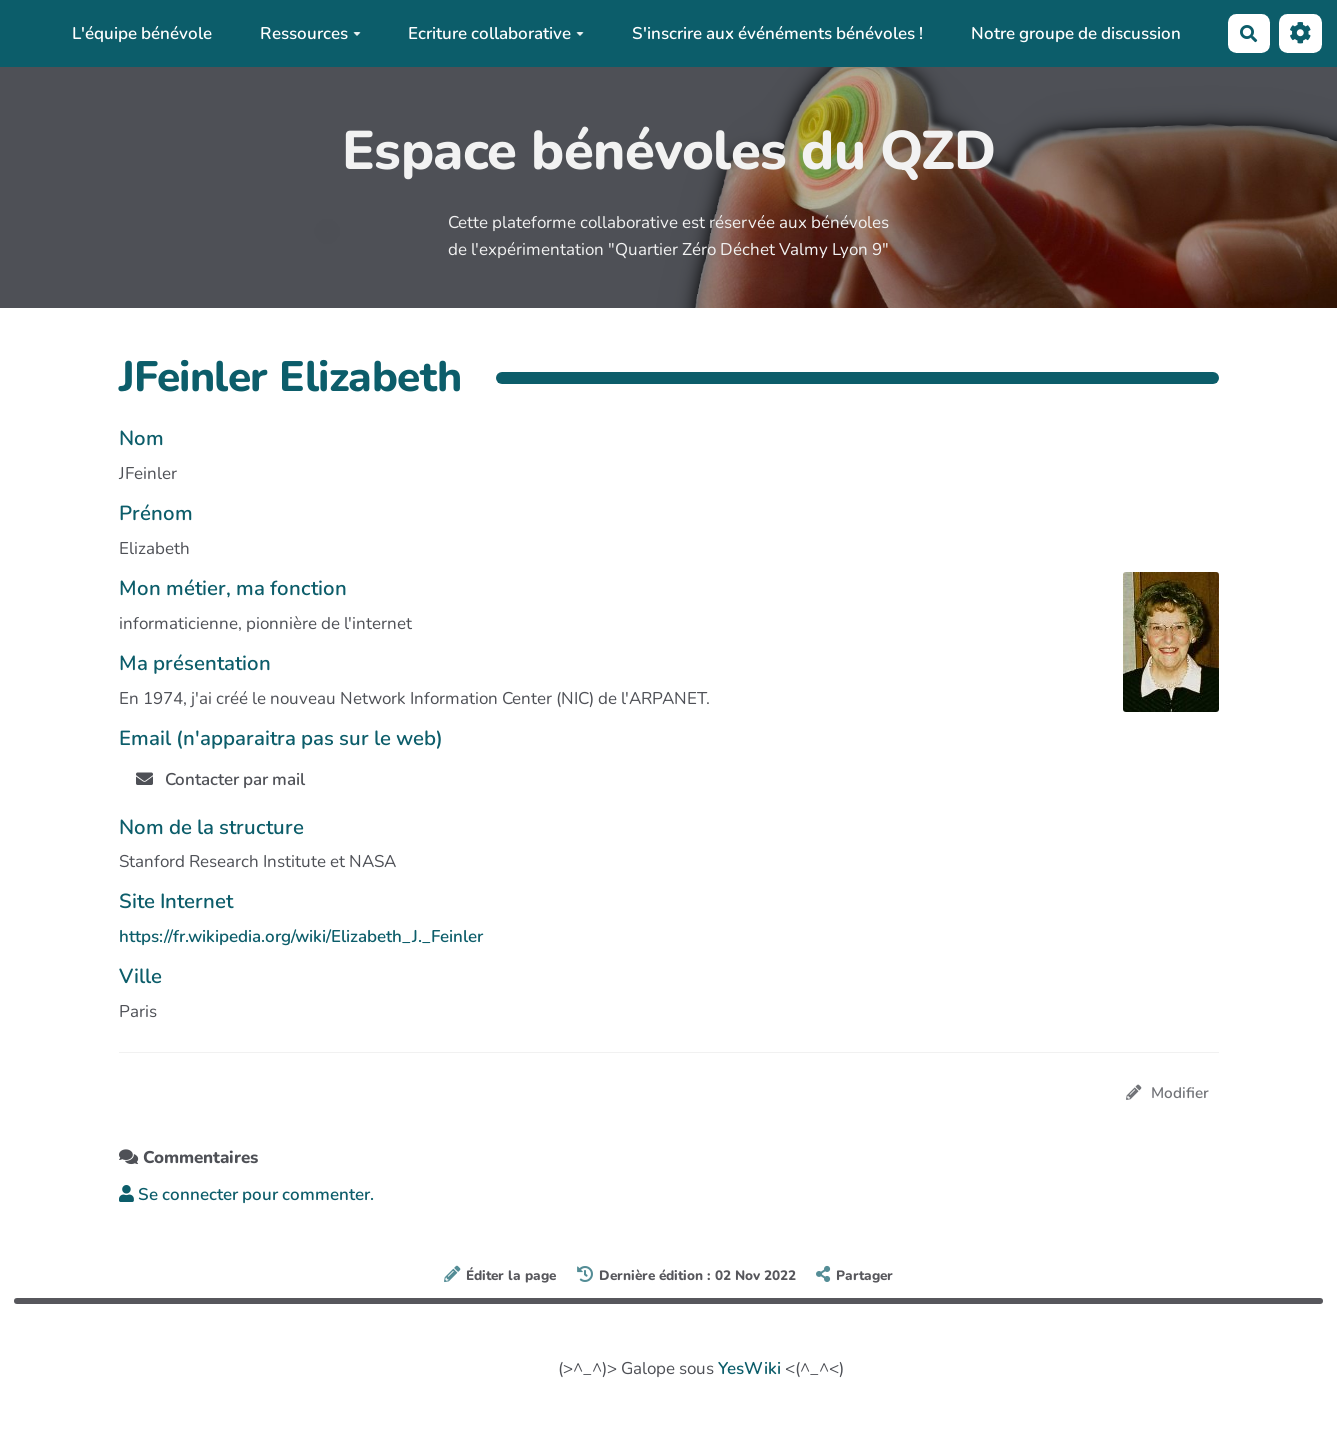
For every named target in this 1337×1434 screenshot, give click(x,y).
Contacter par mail (221, 779)
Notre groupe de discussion (1076, 33)
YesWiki (749, 1368)
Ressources (310, 33)
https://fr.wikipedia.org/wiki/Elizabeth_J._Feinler (301, 936)
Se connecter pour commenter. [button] (246, 1194)
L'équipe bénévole (142, 33)
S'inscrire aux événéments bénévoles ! (777, 33)
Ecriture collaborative (496, 33)
